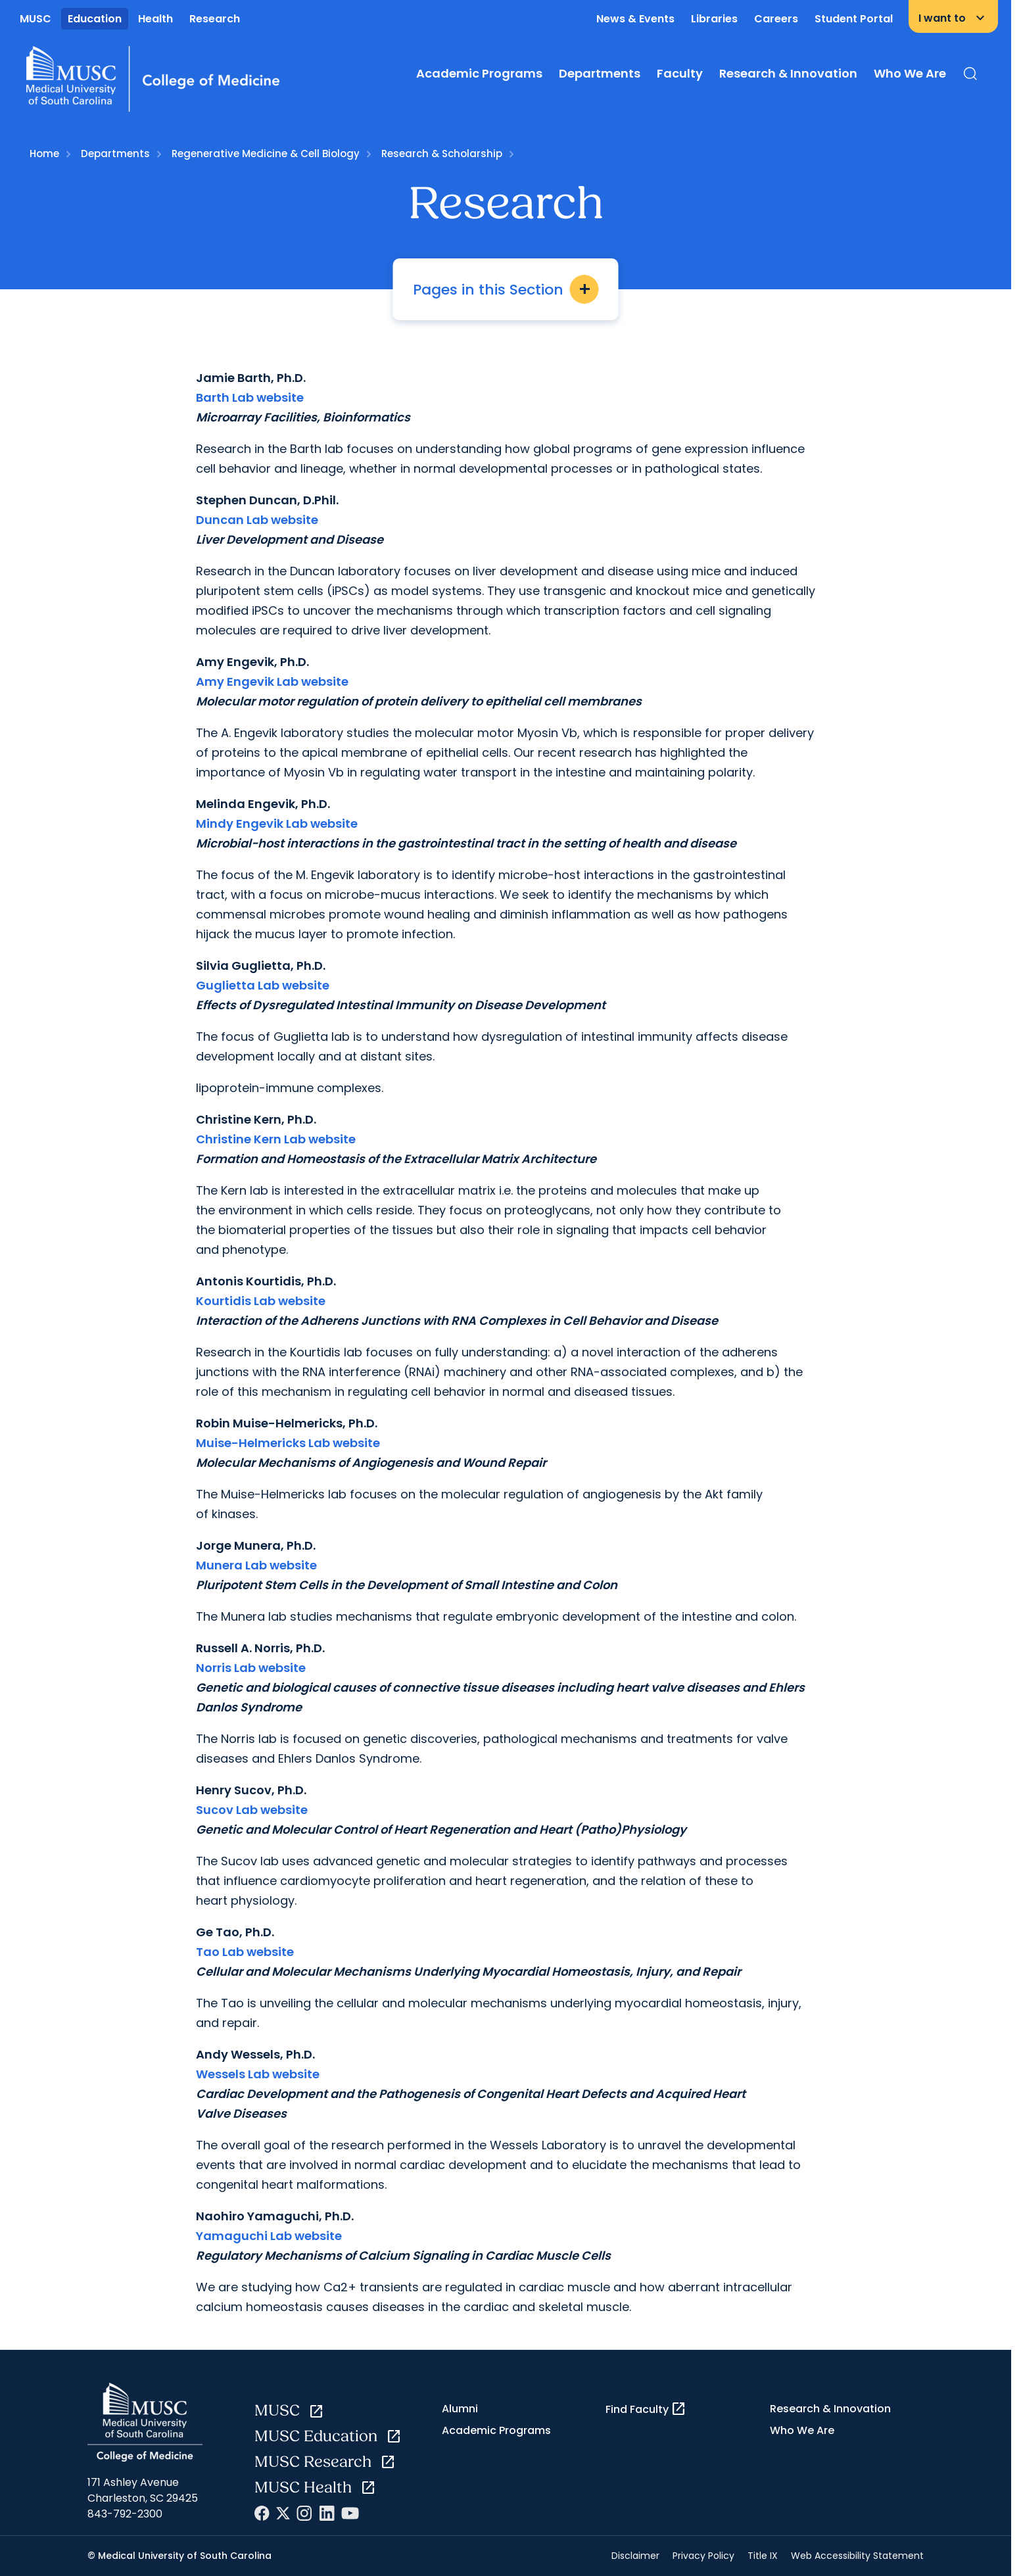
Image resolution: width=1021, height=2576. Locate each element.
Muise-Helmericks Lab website (288, 1443)
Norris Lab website (251, 1667)
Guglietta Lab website (262, 985)
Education (95, 18)
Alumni (460, 2408)
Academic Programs (479, 73)
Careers (776, 18)
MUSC (35, 18)
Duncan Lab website (257, 520)
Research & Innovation (788, 73)
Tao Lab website (245, 1952)
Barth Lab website (250, 397)
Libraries (714, 18)
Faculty (680, 73)
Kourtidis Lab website (260, 1301)
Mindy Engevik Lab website (277, 823)
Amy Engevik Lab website (272, 681)
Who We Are (910, 73)
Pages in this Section (506, 289)
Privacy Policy (703, 2555)
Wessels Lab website (258, 2074)
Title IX (763, 2555)
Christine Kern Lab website (276, 1139)
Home (44, 153)
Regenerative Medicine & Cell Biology (266, 153)
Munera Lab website (256, 1565)
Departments (599, 73)
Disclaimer (635, 2555)
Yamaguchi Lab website (269, 2236)
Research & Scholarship (441, 153)
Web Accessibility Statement (857, 2555)
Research (214, 18)
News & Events (635, 18)
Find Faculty (645, 2409)
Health (155, 18)
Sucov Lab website (252, 1809)
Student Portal (854, 18)
